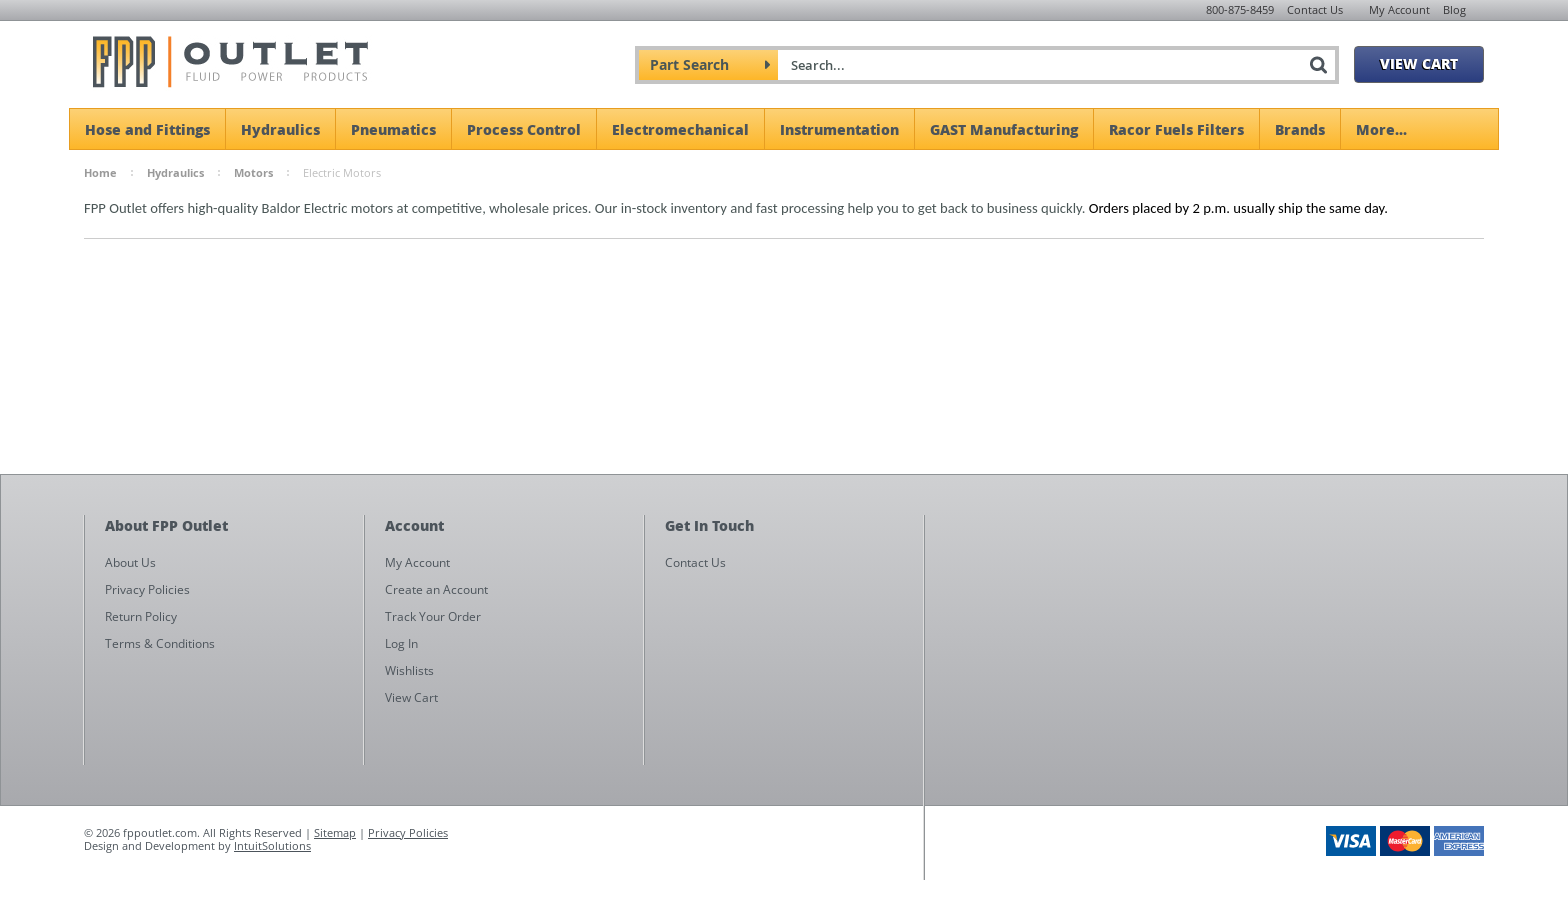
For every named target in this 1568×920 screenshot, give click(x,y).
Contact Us (1315, 9)
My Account (1399, 9)
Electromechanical (680, 129)
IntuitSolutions (272, 845)
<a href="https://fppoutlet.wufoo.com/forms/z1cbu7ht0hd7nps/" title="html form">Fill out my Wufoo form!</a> (1214, 706)
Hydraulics (280, 129)
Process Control (524, 129)
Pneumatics (393, 129)
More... (1381, 129)
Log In (401, 643)
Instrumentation (839, 129)
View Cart (1419, 63)
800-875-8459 (1240, 9)
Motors (253, 172)
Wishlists (409, 670)
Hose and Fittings (147, 129)
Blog (1454, 9)
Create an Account (436, 589)
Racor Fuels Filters (1176, 129)
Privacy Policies (408, 832)
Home (100, 172)
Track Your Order (433, 616)
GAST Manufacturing (1004, 129)
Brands (1300, 129)
